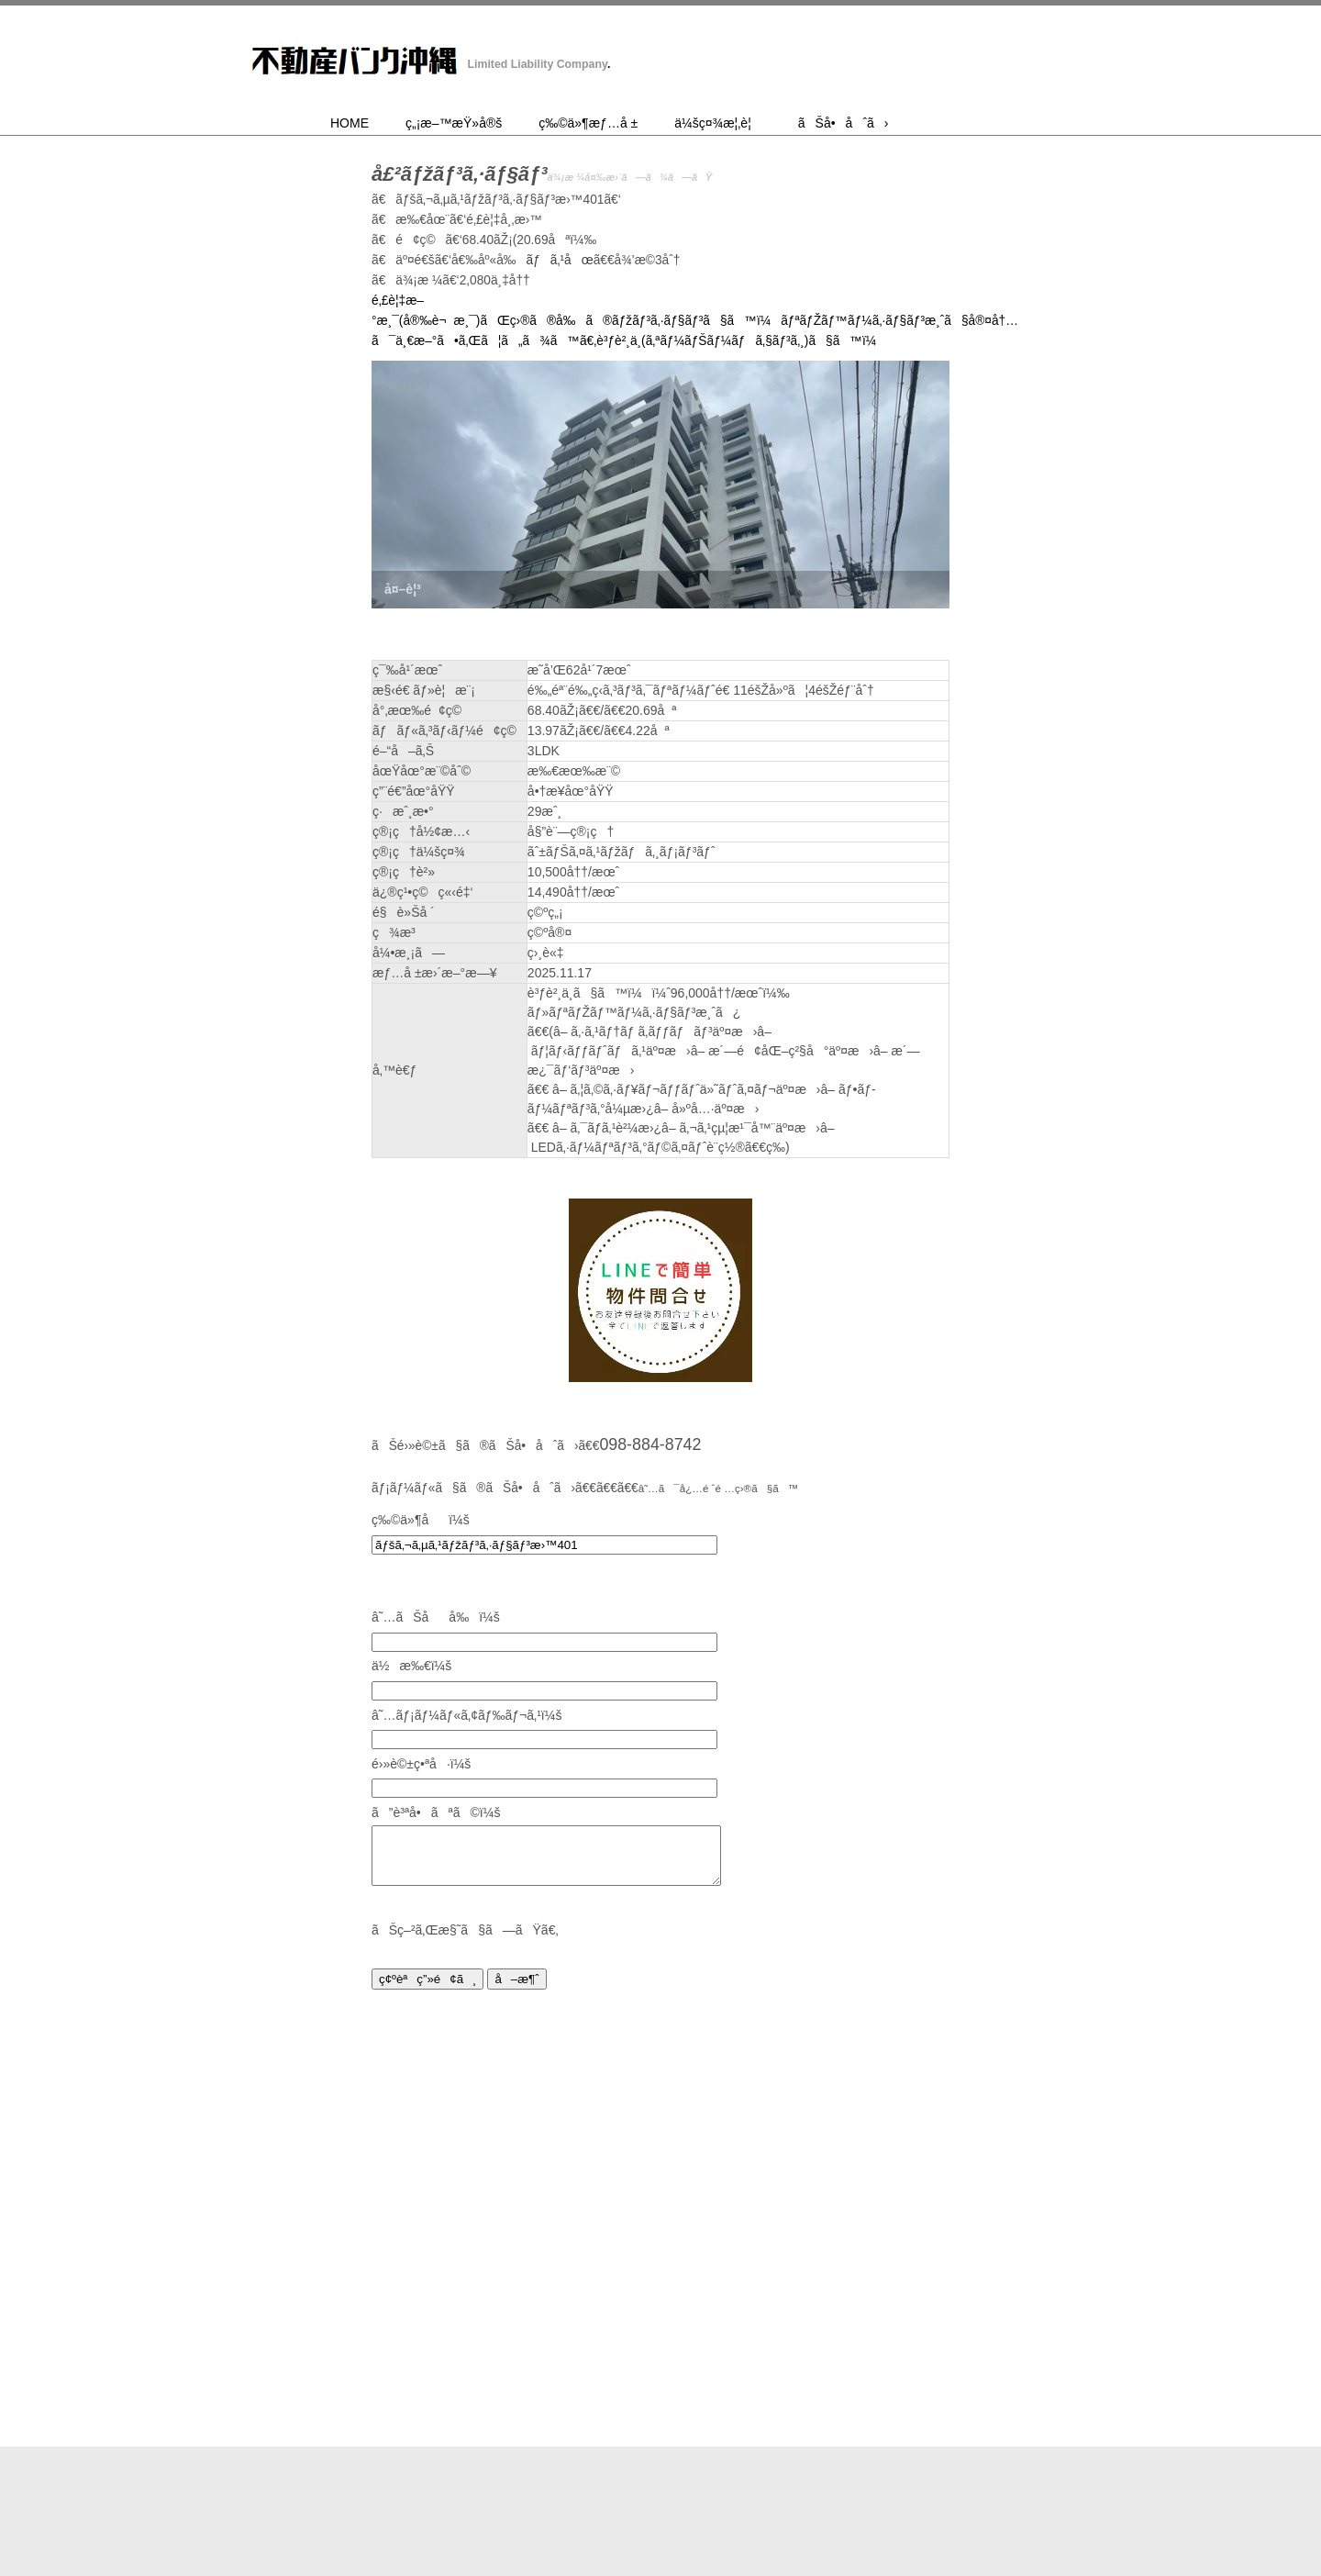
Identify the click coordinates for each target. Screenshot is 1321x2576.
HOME (349, 123)
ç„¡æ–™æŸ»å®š (453, 123)
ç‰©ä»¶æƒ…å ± (588, 123)
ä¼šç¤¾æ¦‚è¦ (717, 123)
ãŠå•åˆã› (843, 123)
